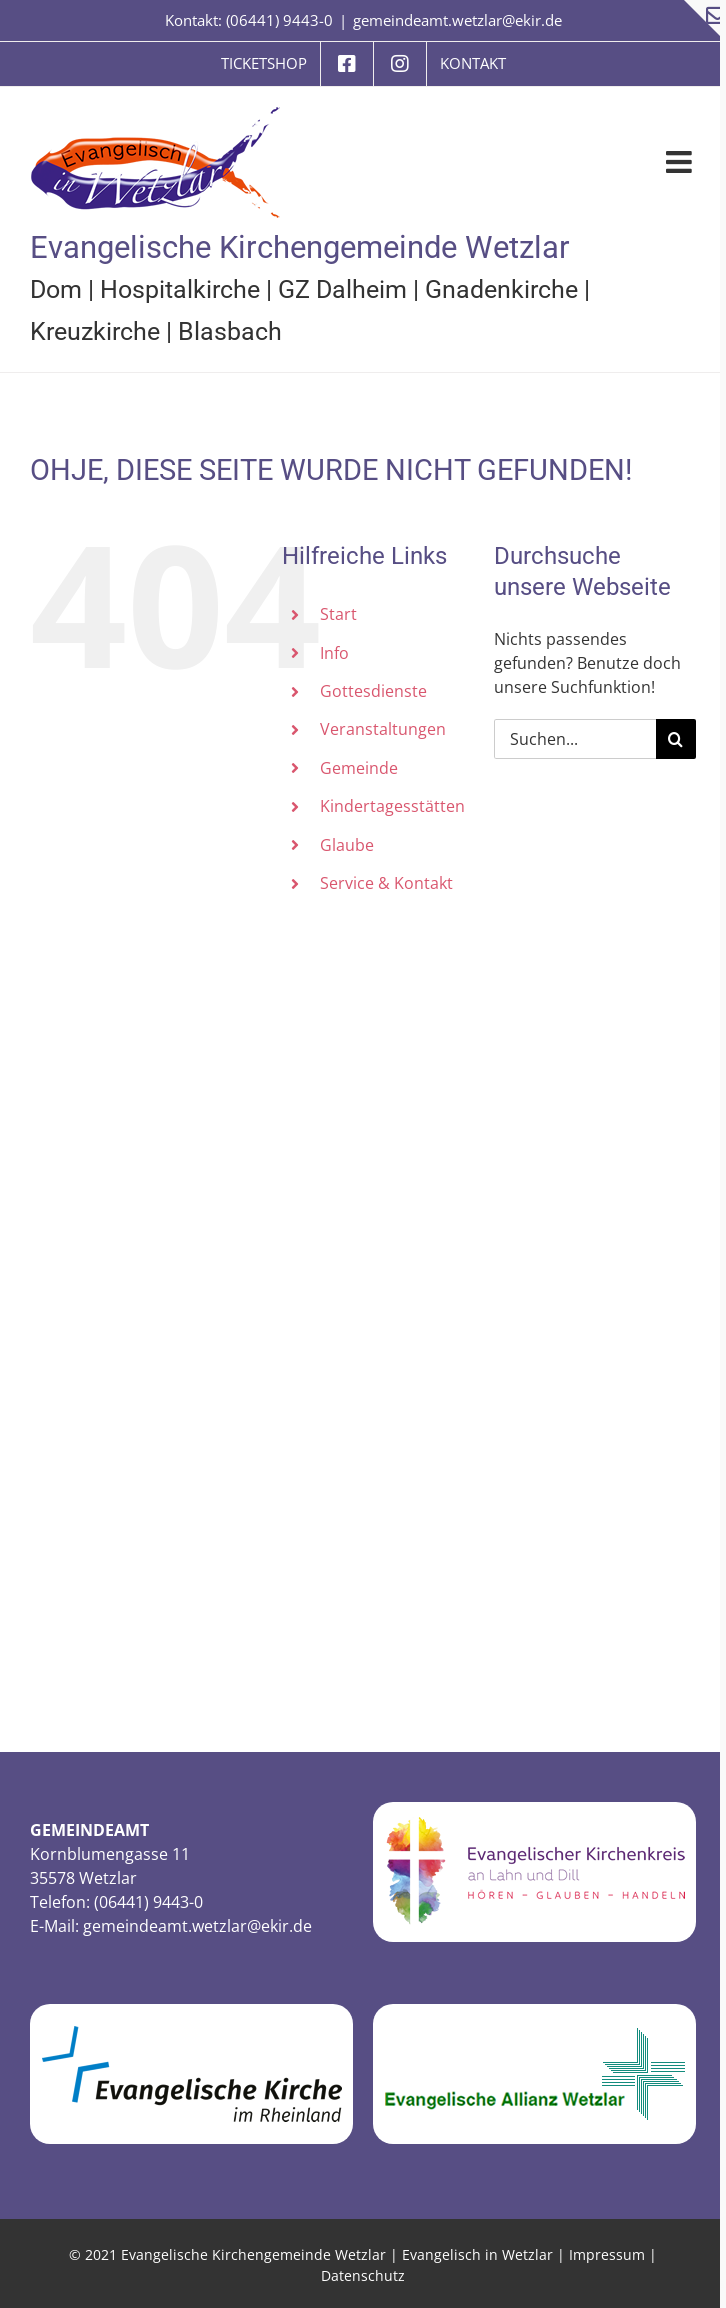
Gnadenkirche (501, 289)
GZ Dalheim (342, 289)
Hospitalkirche (180, 289)
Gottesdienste (373, 691)
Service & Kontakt (386, 883)
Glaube (347, 845)
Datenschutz (363, 2275)
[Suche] (676, 739)
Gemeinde (359, 768)
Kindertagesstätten (392, 806)
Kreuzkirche (95, 331)
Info (334, 653)
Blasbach (230, 331)
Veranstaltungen (383, 729)
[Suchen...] (575, 739)
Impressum (607, 2254)
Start (338, 614)
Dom (56, 289)
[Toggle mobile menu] (681, 162)
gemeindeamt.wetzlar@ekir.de (457, 20)
